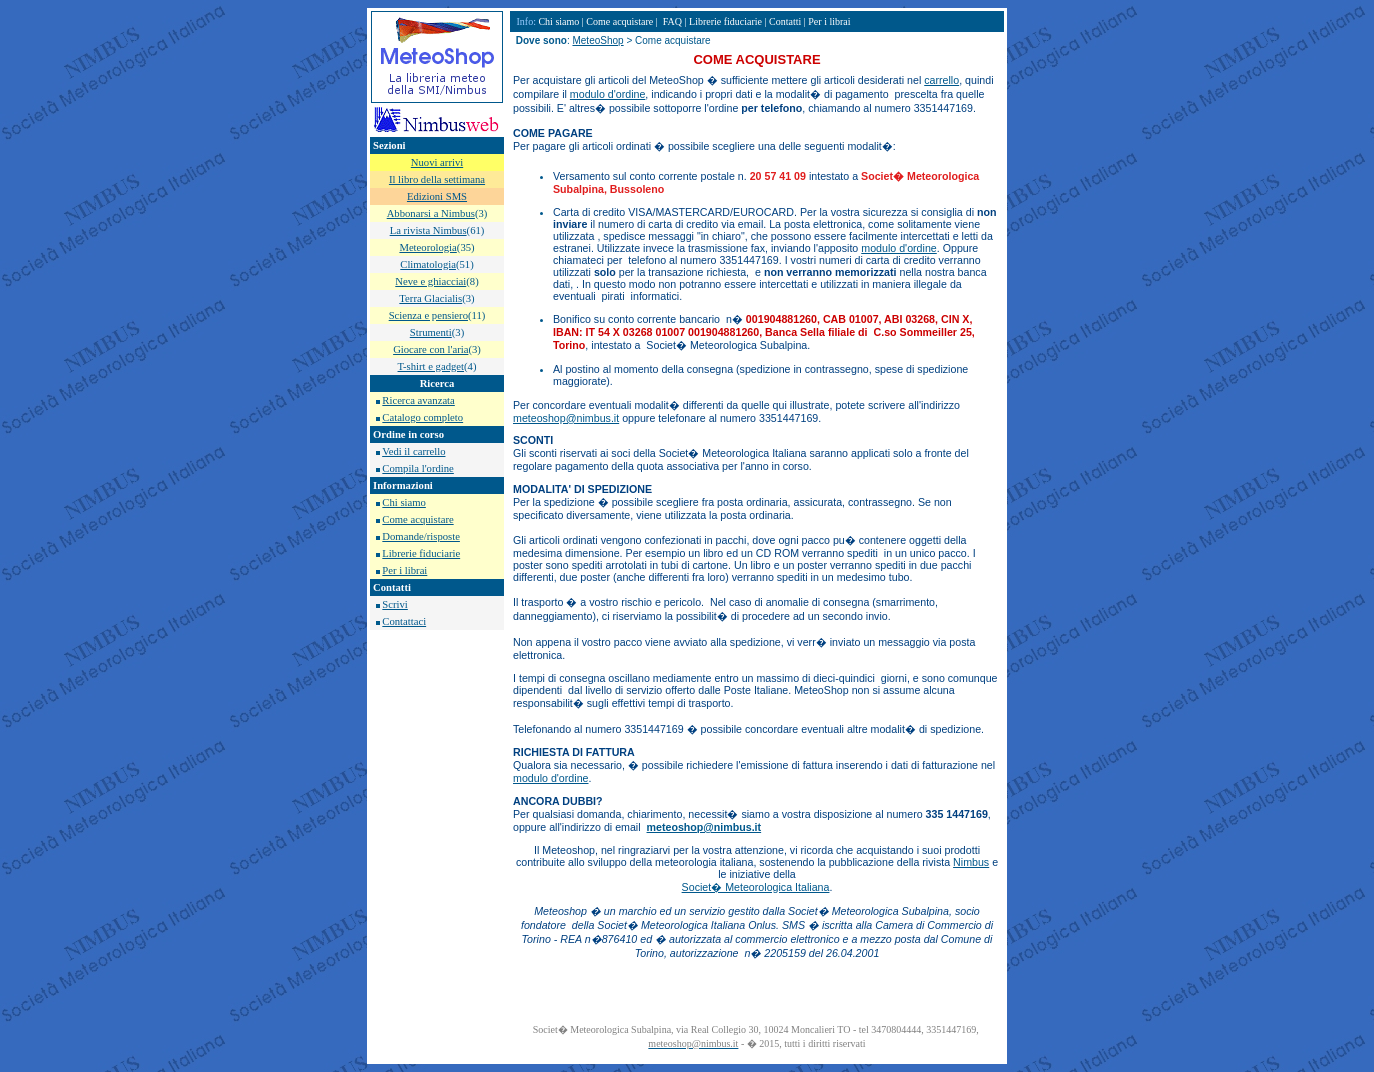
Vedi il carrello (413, 451)
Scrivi (394, 604)
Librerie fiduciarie (421, 553)
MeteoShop (597, 40)
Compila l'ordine (417, 468)
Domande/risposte (421, 536)
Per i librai (404, 570)
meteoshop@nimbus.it (566, 418)
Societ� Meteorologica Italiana (756, 887)
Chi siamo (404, 502)
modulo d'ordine (608, 94)
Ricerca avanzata (418, 400)
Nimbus (971, 862)
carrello (941, 80)
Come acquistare (417, 519)
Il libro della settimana (437, 179)
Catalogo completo (422, 417)
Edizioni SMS (437, 196)
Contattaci (404, 621)
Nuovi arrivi (437, 162)
